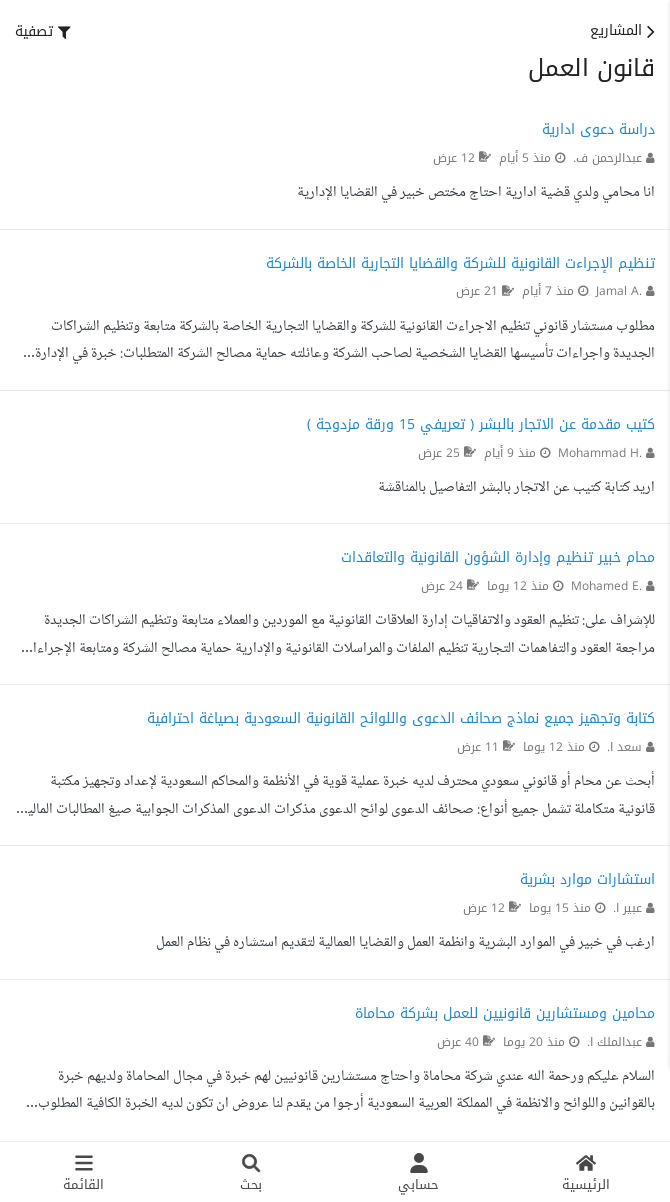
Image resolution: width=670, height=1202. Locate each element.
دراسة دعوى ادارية (598, 129)
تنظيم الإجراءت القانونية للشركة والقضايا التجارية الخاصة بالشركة (460, 263)
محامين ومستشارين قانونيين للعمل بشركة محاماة (505, 1013)
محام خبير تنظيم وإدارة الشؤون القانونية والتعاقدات (498, 557)
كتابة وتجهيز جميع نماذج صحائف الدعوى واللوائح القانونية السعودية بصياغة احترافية (401, 718)
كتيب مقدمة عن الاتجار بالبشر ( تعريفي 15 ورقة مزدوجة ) (481, 424)
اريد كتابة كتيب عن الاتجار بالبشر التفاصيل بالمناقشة (516, 488)
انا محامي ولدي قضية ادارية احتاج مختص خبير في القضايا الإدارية (476, 193)
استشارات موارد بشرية (587, 879)
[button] (43, 32)
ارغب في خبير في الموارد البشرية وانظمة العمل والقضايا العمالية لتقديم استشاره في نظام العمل (405, 943)
